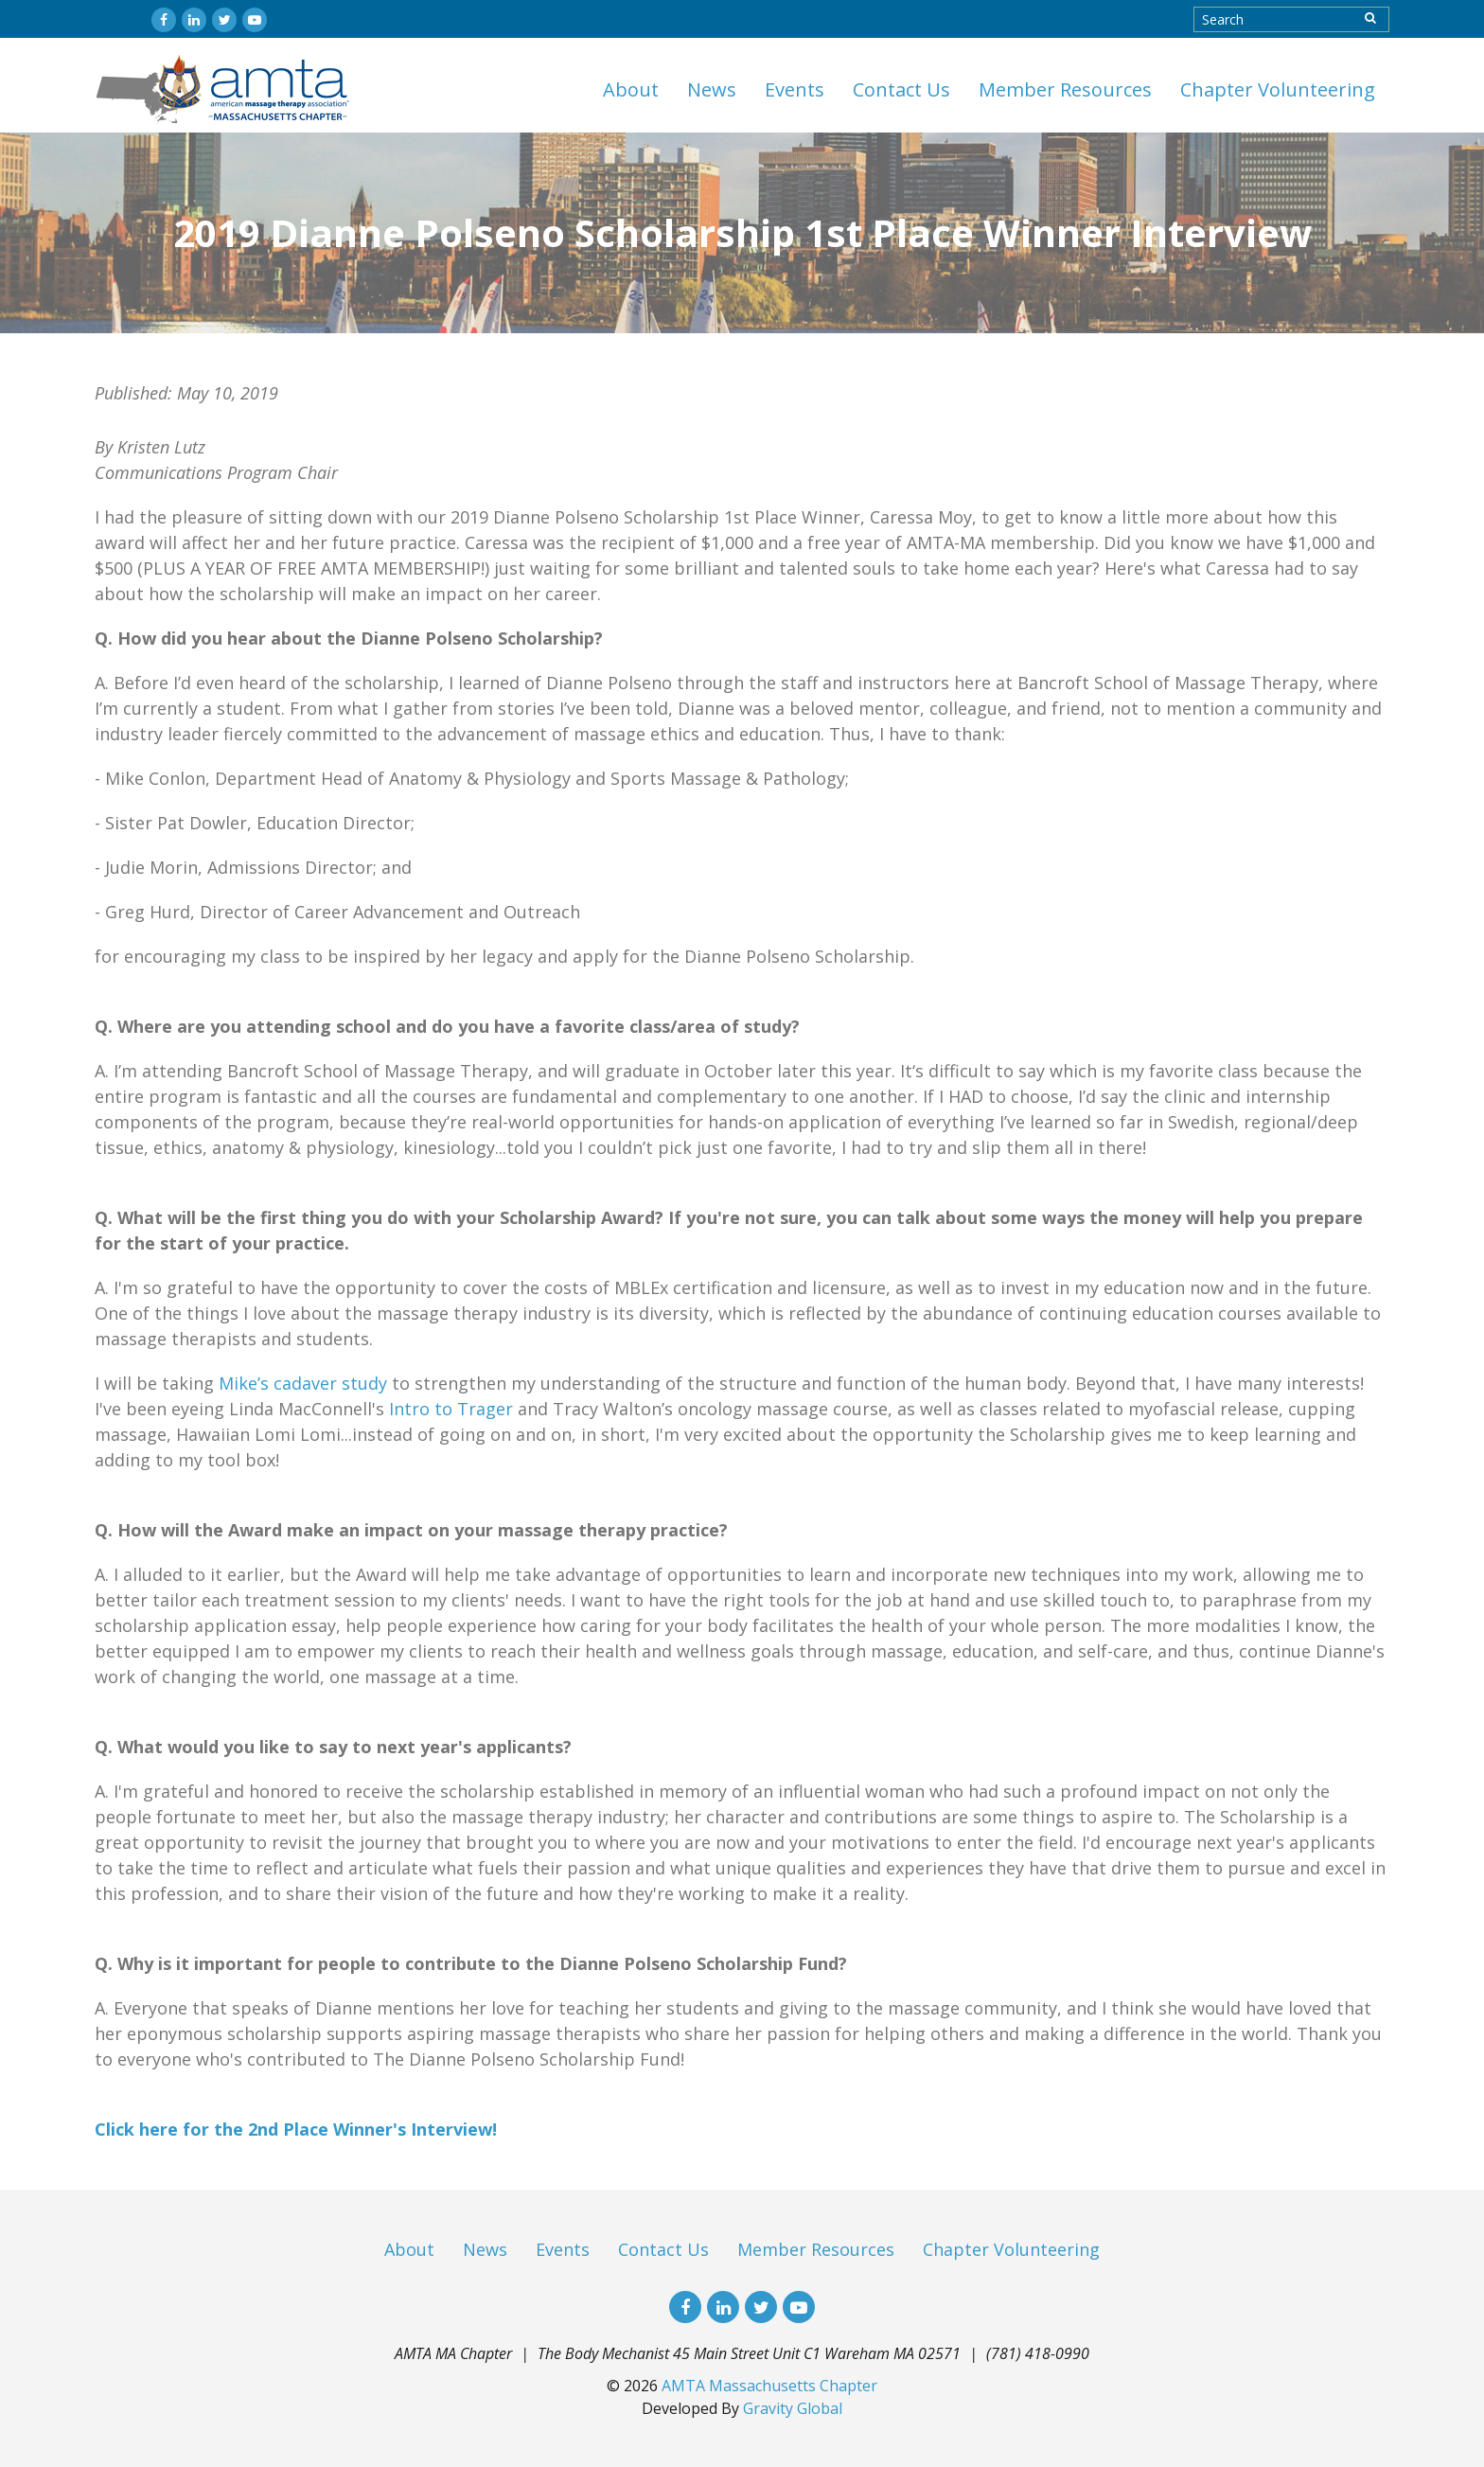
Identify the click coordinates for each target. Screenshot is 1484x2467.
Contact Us (901, 89)
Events (794, 89)
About (631, 89)
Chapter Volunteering (1277, 89)
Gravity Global (792, 2408)
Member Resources (1065, 89)
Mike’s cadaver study (303, 1383)
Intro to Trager (451, 1408)
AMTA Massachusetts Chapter (769, 2385)
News (711, 89)
